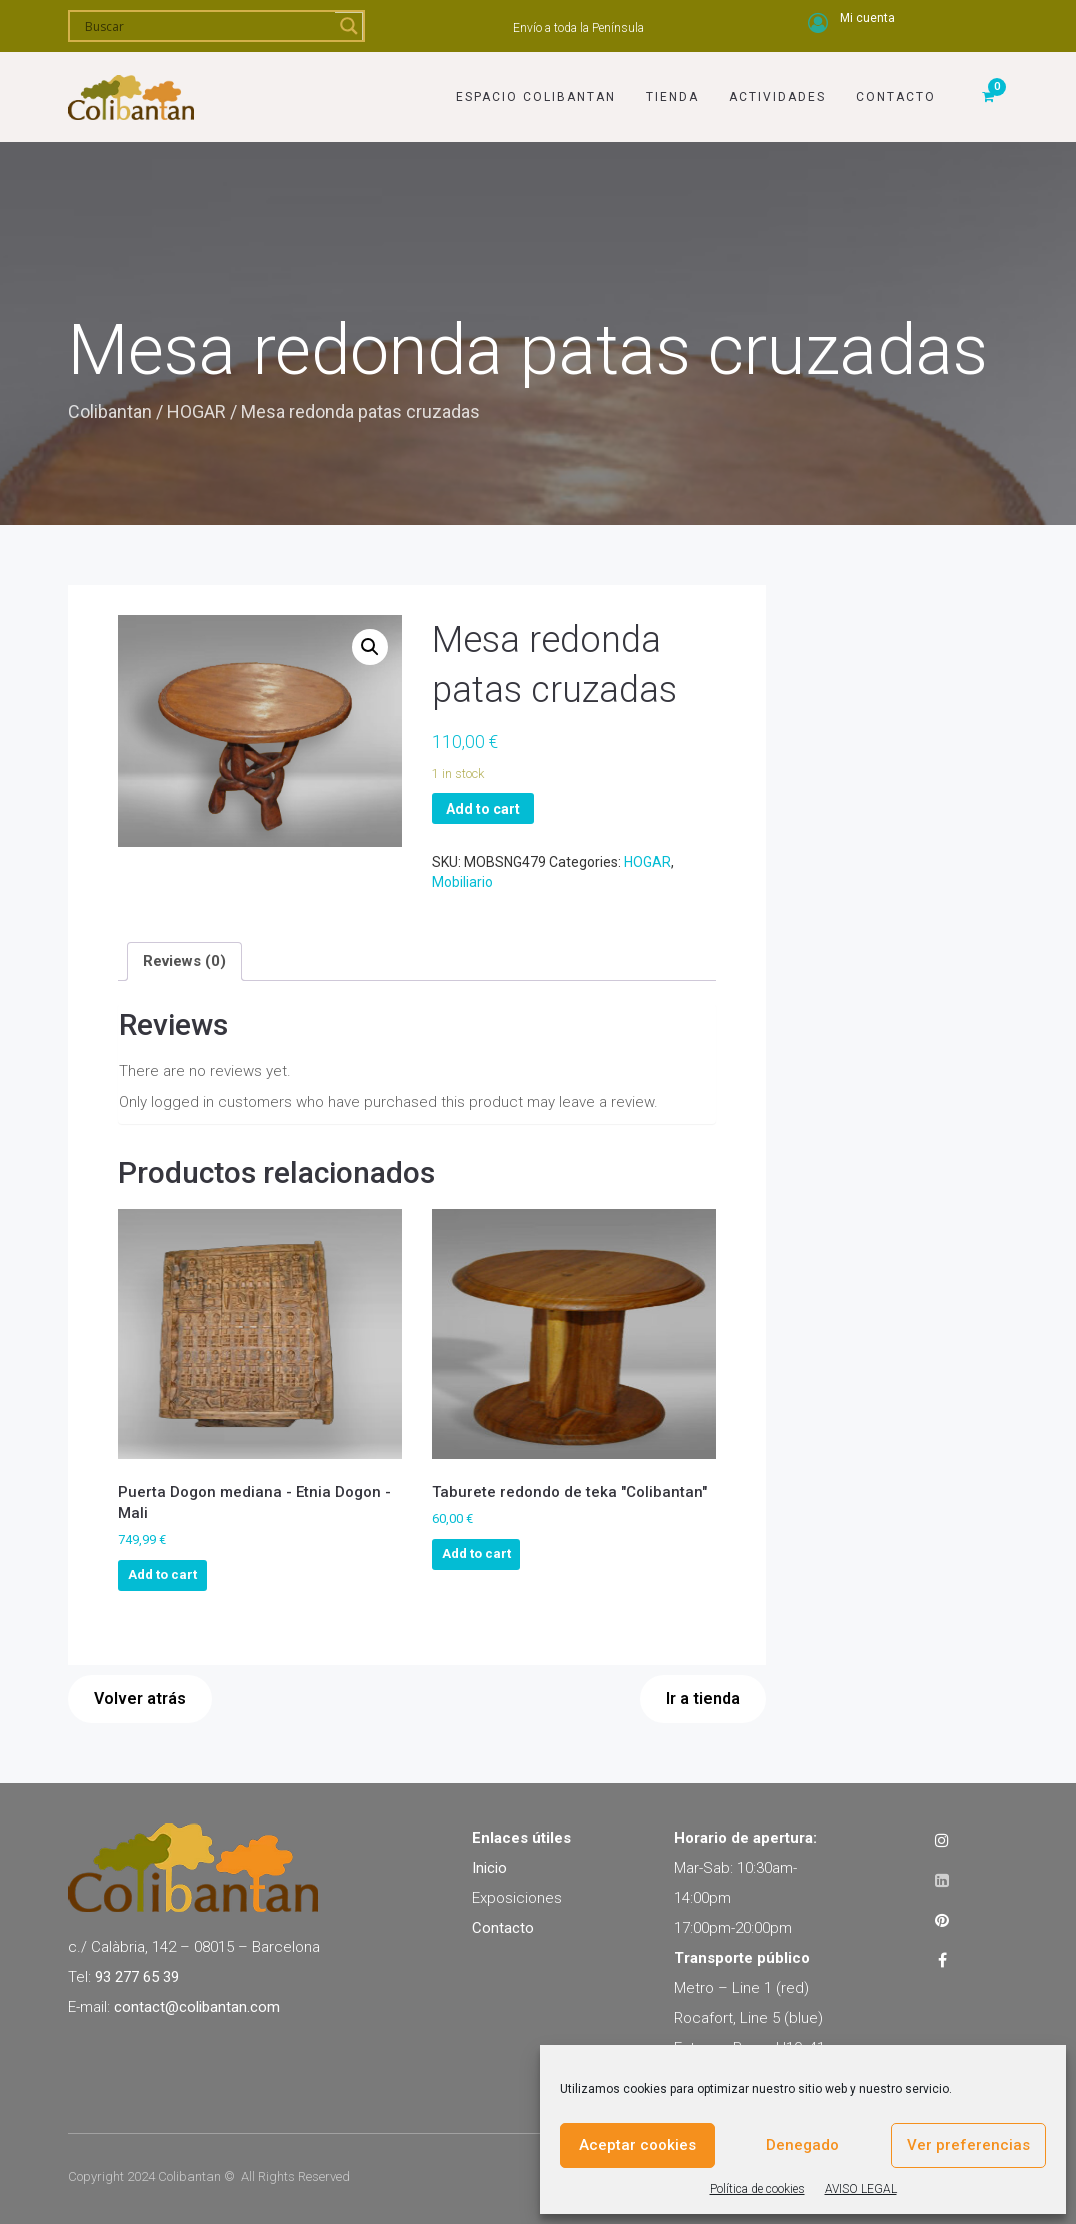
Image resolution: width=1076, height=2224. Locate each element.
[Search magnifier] (349, 26)
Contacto (896, 97)
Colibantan (110, 411)
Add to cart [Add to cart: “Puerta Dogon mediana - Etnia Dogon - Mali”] (162, 1574)
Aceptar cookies (637, 2145)
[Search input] (207, 26)
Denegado (802, 2145)
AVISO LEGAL (861, 2189)
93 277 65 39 (137, 1977)
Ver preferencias (968, 2145)
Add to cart (483, 809)
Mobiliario (462, 882)
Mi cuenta (867, 18)
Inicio (489, 1868)
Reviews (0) (184, 961)
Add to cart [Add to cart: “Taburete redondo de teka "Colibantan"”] (476, 1553)
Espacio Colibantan (536, 97)
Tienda (672, 97)
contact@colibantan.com (197, 2007)
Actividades (777, 97)
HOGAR (196, 411)
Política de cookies (757, 2189)
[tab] (184, 961)
